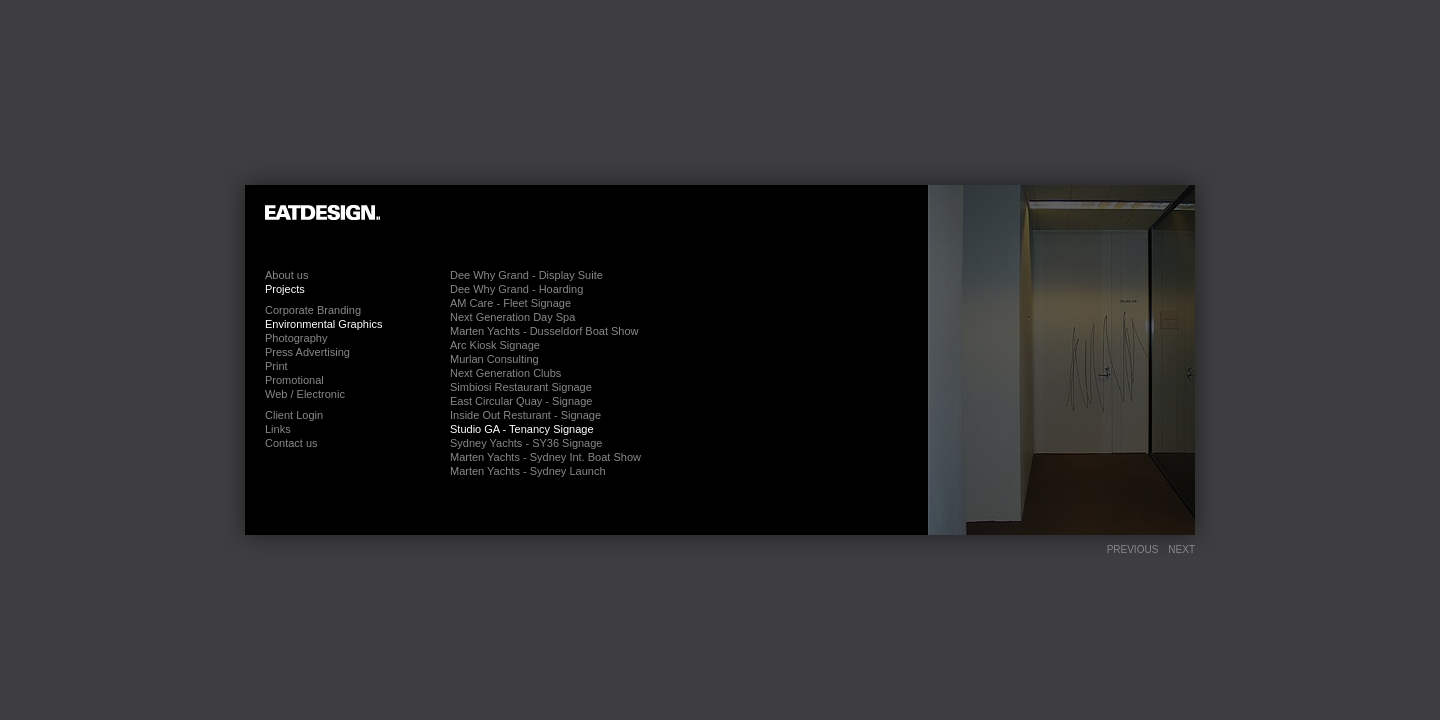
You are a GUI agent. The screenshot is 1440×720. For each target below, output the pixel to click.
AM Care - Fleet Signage (510, 303)
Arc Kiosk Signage (495, 345)
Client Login (294, 415)
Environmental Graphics (323, 324)
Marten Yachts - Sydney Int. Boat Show (545, 457)
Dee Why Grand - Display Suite (526, 275)
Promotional (294, 380)
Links (278, 429)
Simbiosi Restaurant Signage (521, 387)
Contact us (291, 443)
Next (1181, 549)
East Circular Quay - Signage (521, 401)
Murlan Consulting (494, 359)
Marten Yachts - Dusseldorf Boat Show (544, 331)
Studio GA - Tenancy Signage (522, 429)
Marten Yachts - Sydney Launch (528, 471)
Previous (1133, 549)
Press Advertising (307, 352)
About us (286, 275)
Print (276, 366)
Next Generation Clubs (505, 373)
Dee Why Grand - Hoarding (516, 289)
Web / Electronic (305, 394)
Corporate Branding (313, 310)
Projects (285, 289)
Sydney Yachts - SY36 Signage (526, 443)
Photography (296, 338)
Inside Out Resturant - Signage (525, 415)
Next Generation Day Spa (512, 317)
